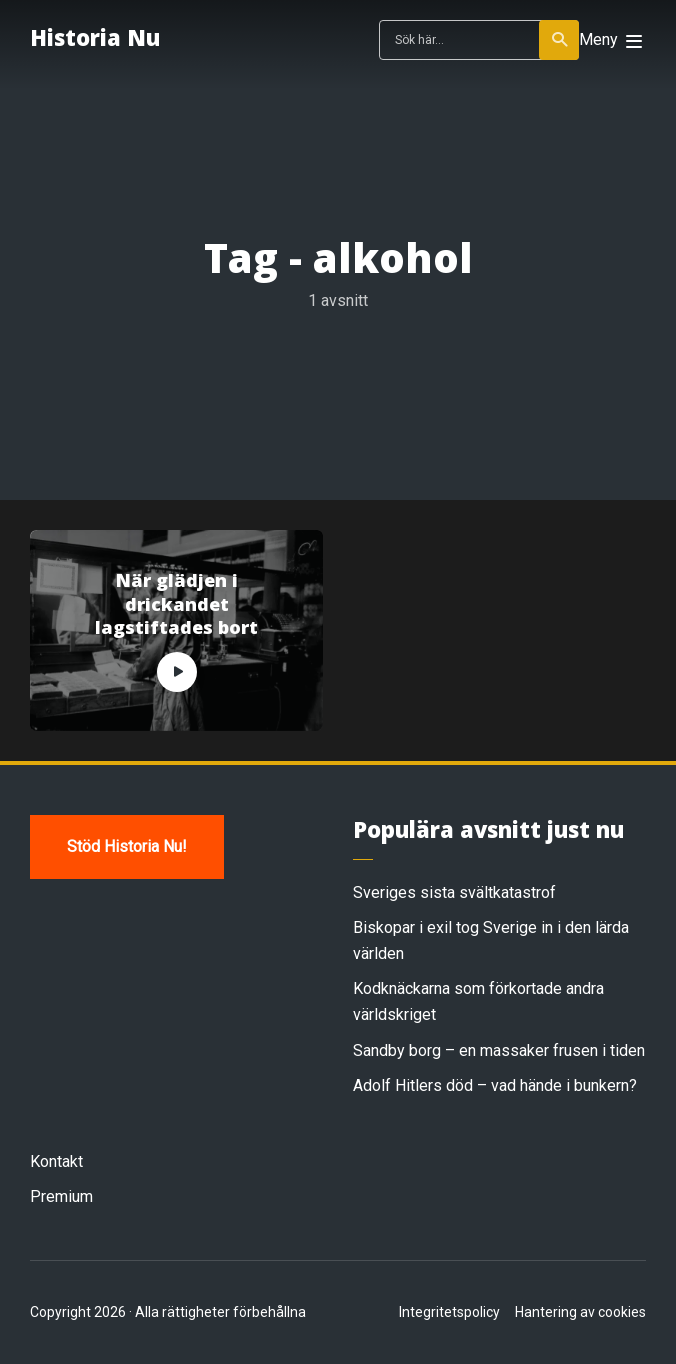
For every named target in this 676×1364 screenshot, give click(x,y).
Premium (61, 1196)
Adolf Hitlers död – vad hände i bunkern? (495, 1085)
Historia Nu (95, 37)
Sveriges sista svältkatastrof (454, 892)
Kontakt (56, 1161)
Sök (560, 40)
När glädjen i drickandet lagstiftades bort (176, 604)
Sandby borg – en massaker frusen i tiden (499, 1050)
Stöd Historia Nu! (127, 846)
